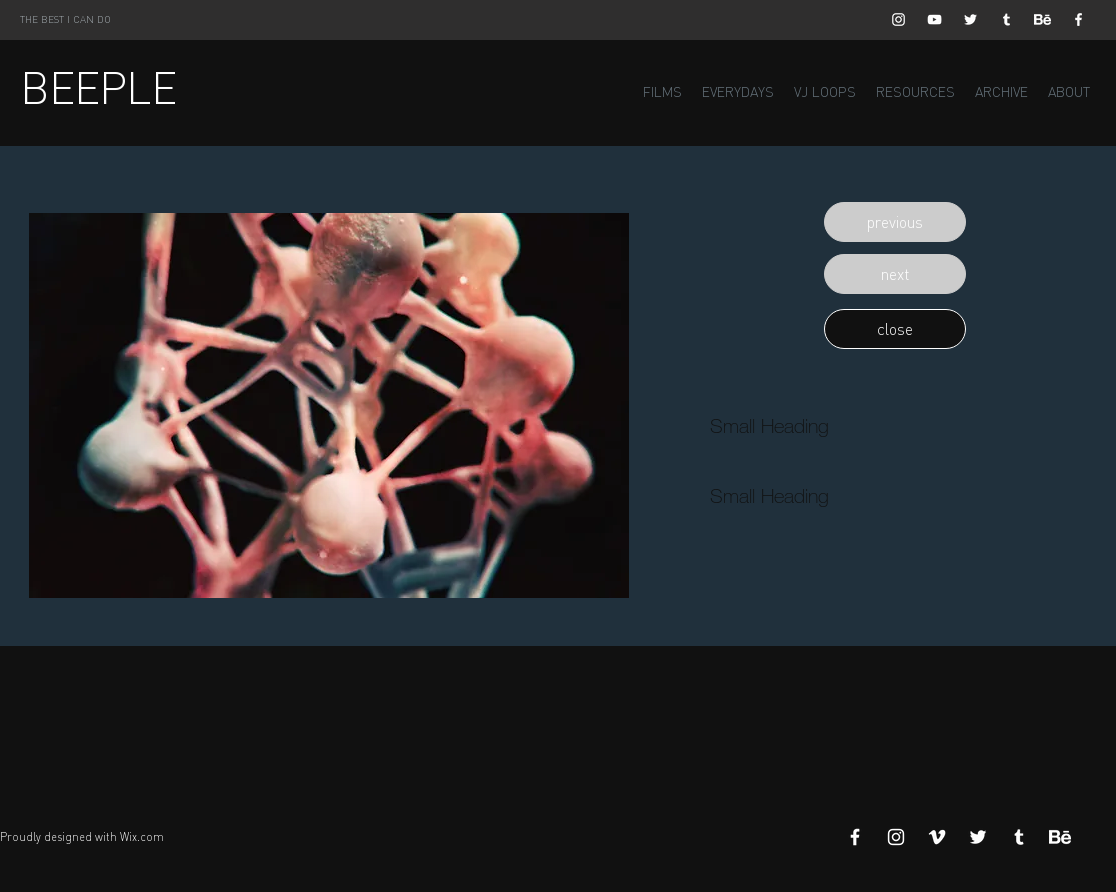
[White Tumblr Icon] (1006, 19)
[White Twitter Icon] (970, 19)
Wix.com (142, 837)
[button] (895, 222)
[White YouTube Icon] (934, 19)
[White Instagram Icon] (898, 19)
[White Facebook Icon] (1078, 19)
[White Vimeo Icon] (937, 837)
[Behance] (1042, 19)
